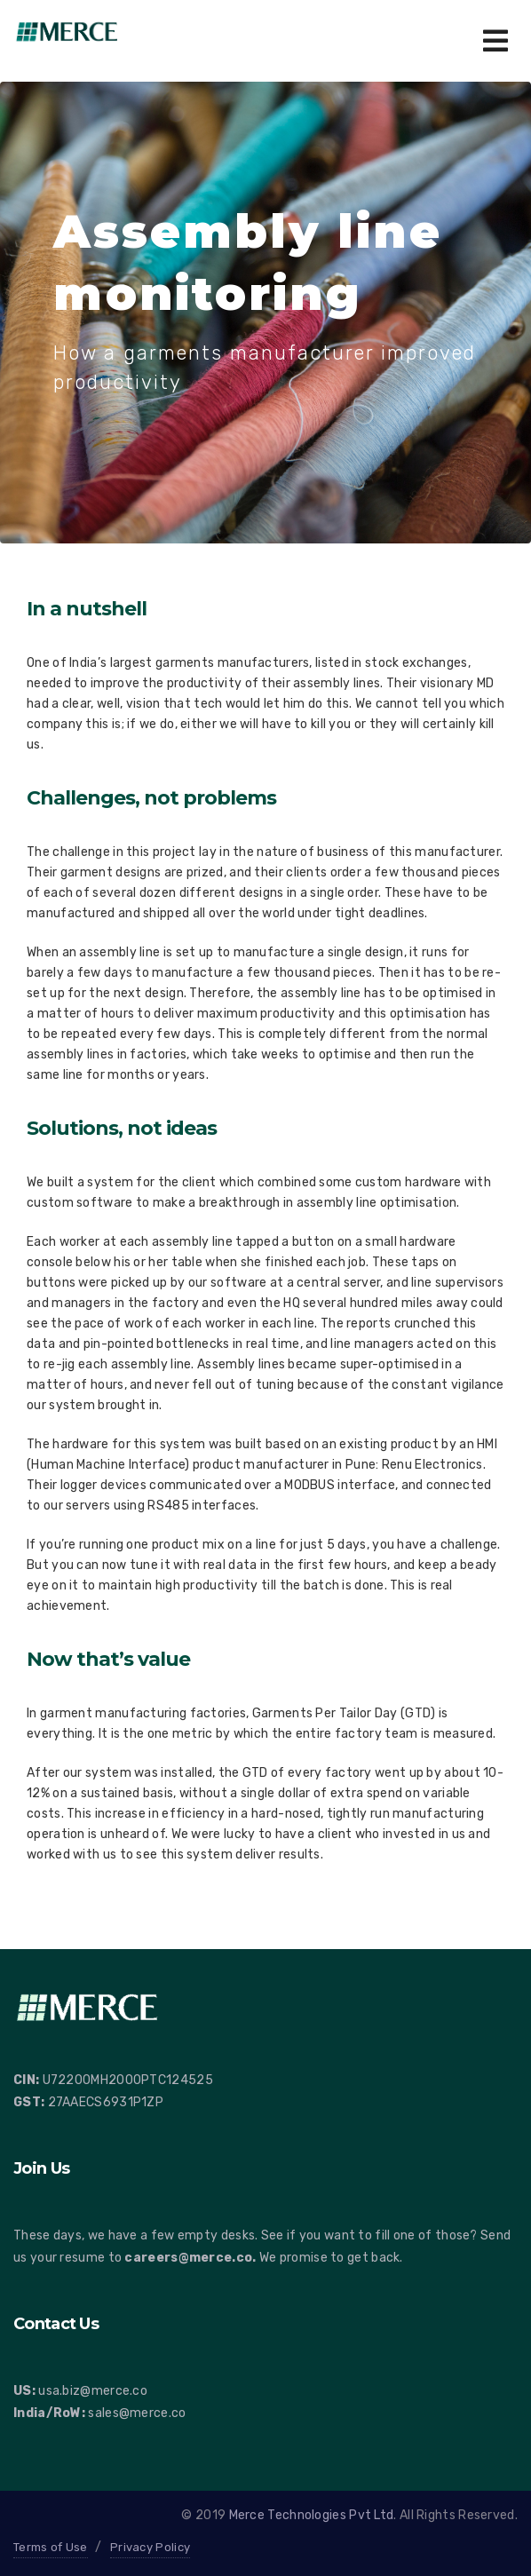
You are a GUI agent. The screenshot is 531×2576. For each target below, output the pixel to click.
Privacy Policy (150, 2547)
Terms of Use (50, 2547)
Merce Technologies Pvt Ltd (311, 2515)
